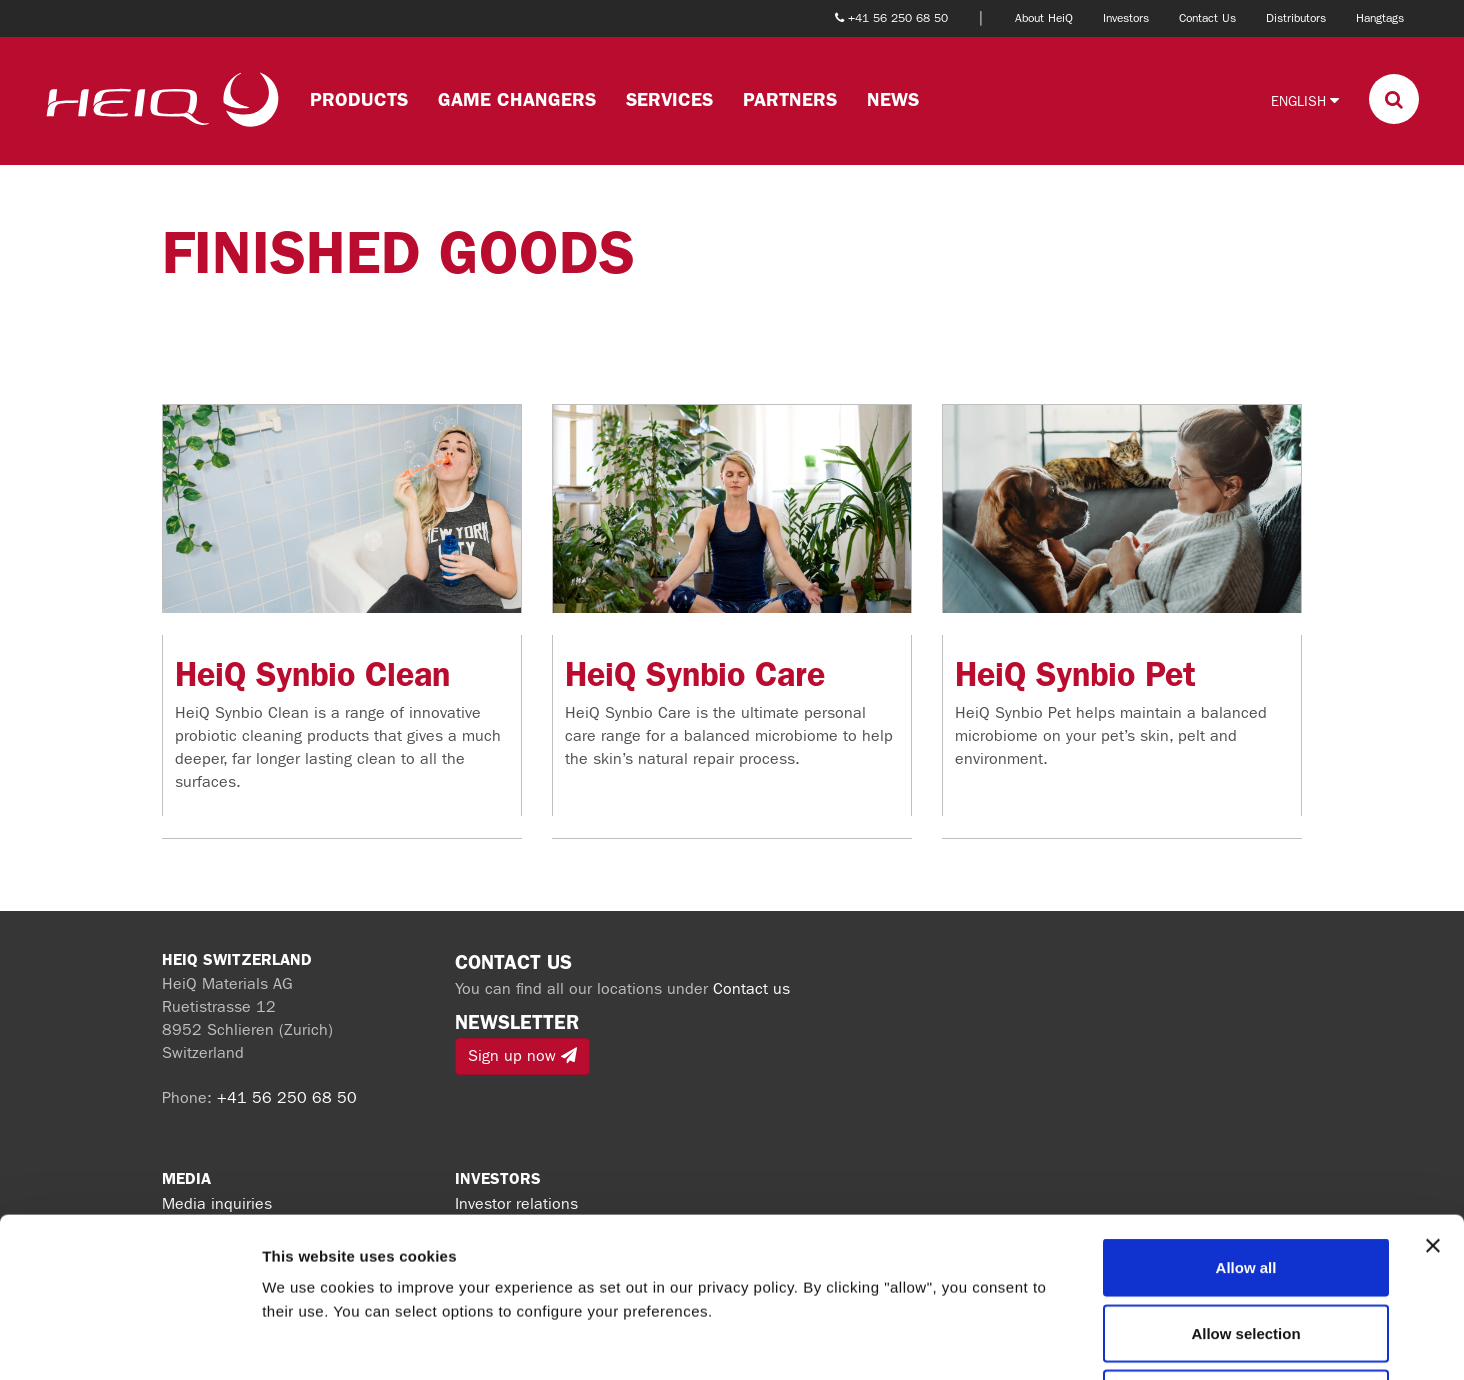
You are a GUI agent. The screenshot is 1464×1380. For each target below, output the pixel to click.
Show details (1049, 1340)
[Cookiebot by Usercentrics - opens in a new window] (129, 1341)
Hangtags (1380, 18)
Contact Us (1207, 18)
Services (669, 99)
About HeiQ (1044, 18)
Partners (790, 99)
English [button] (1305, 100)
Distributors (1296, 18)
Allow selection (1245, 1183)
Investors (1126, 18)
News (893, 99)
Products (359, 99)
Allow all (1246, 1117)
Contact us (751, 988)
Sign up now (522, 1055)
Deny (1246, 1248)
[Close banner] (1433, 1096)
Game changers (517, 99)
